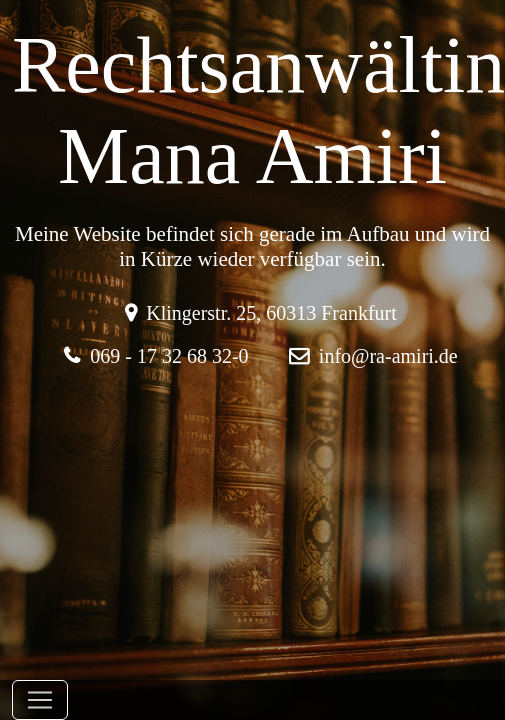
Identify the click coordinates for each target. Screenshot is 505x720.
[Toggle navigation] (40, 700)
